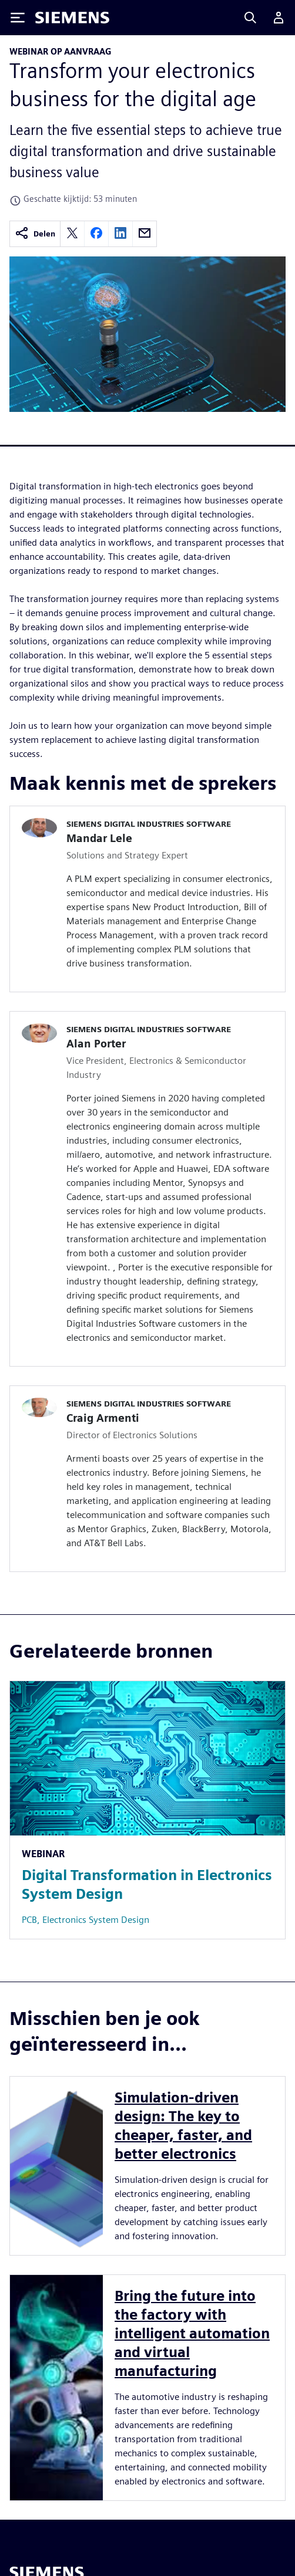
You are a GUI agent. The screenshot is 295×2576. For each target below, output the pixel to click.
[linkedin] (120, 233)
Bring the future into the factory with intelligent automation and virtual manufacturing (192, 2333)
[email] (144, 233)
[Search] (250, 17)
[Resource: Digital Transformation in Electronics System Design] (147, 1810)
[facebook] (96, 233)
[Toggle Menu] (17, 17)
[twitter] (72, 233)
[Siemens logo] (72, 17)
